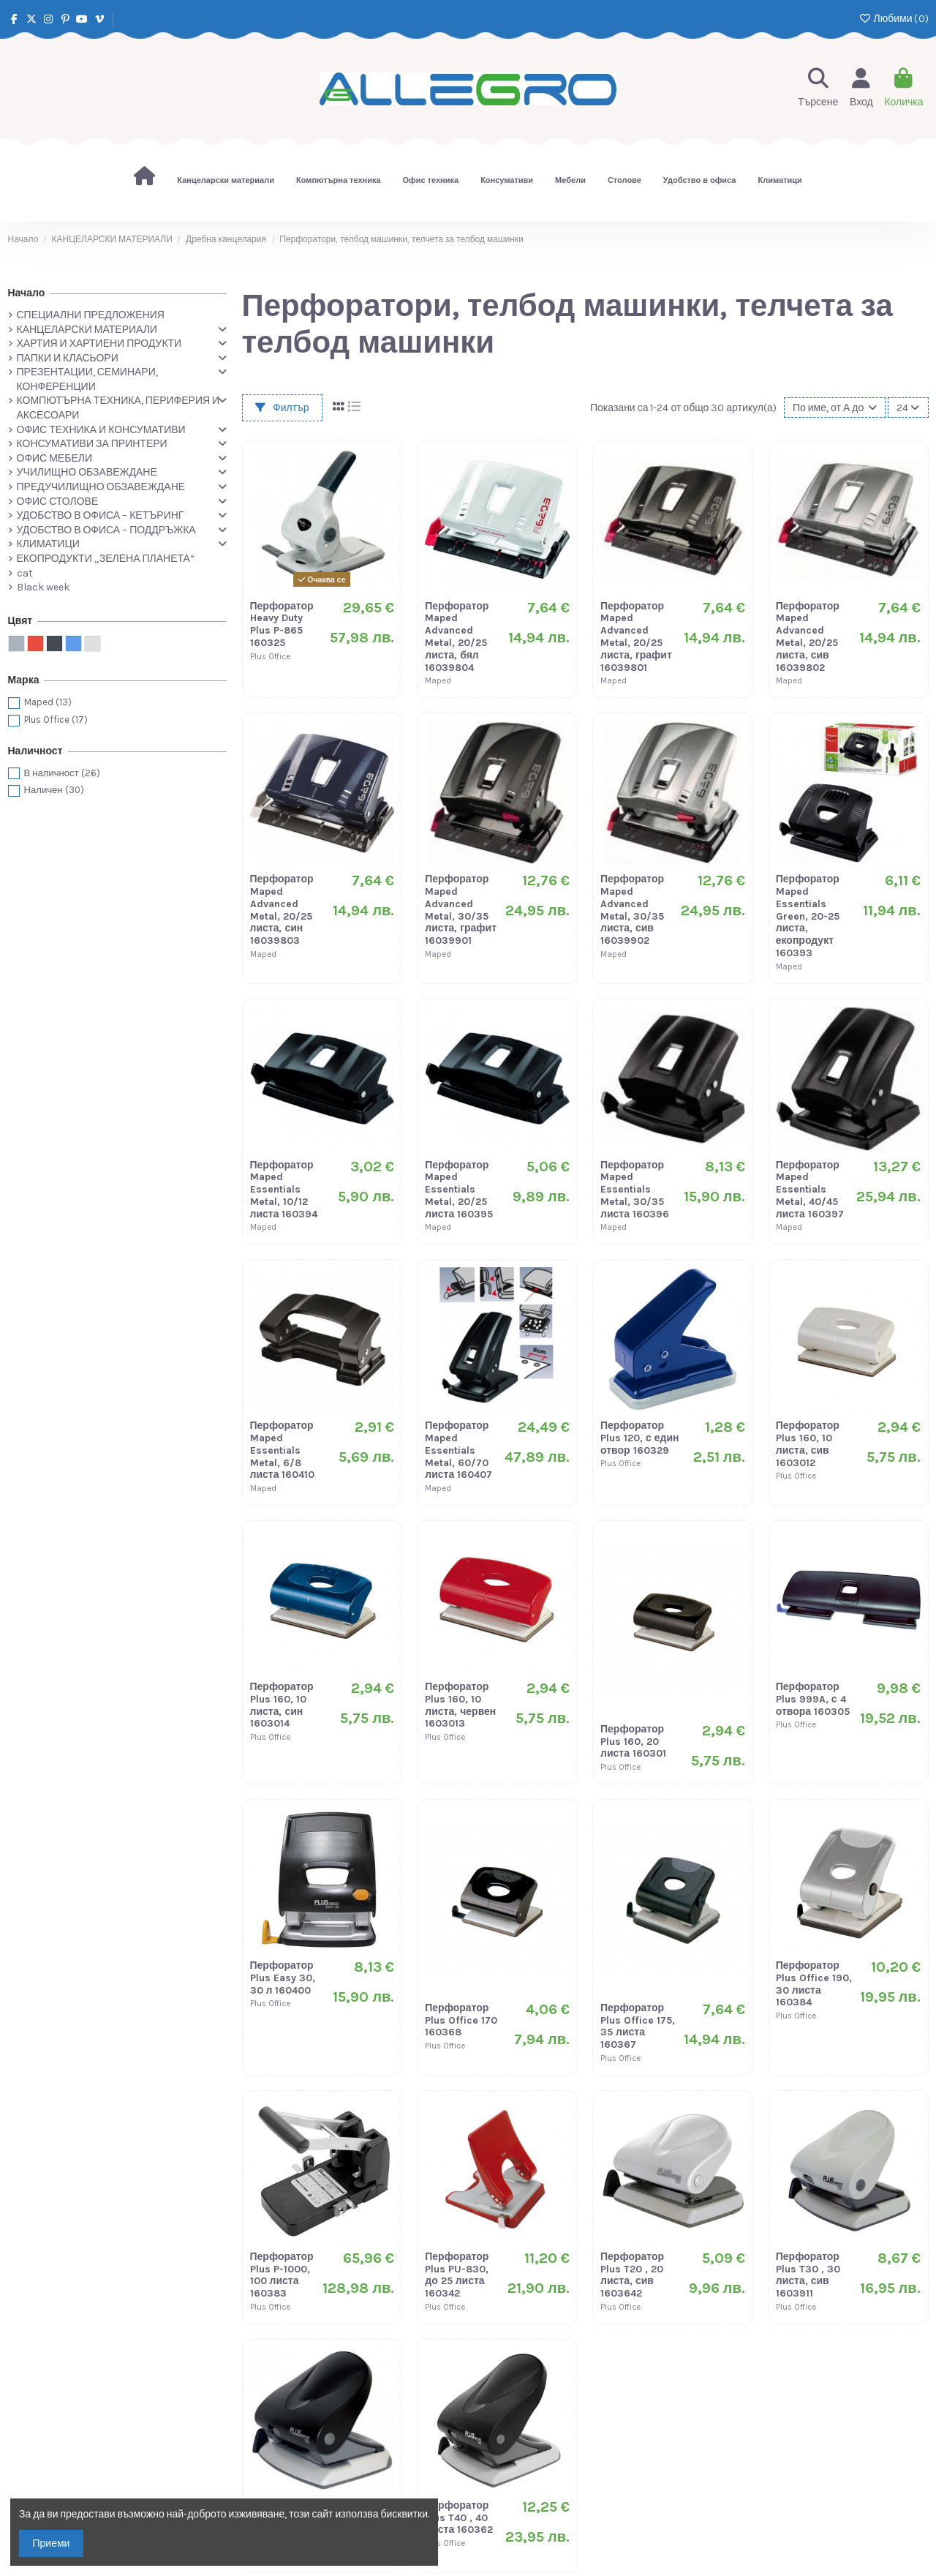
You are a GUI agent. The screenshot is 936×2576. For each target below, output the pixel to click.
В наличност (62, 772)
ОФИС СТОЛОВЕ (58, 501)
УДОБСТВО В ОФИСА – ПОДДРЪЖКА (106, 530)
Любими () (893, 18)
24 (908, 408)
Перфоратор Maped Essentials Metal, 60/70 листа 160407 (458, 1450)
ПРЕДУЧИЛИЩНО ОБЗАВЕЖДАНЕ (101, 487)
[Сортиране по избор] (835, 407)
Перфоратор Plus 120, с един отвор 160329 (639, 1438)
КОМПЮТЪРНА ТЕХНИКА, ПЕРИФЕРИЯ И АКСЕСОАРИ (118, 407)
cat (25, 573)
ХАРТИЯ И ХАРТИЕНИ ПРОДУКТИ (99, 343)
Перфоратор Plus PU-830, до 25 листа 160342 (456, 2274)
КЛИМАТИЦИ (48, 544)
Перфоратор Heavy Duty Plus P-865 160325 (282, 624)
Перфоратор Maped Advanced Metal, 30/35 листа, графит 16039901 (461, 910)
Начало (26, 293)
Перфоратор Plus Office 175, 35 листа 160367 (637, 2026)
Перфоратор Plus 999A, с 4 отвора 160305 (813, 1699)
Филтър (282, 408)
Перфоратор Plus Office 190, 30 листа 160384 (814, 1983)
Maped (48, 701)
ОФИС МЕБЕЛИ (54, 458)
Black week (43, 587)
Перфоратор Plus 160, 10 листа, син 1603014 (282, 1705)
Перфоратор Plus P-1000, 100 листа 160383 (282, 2274)
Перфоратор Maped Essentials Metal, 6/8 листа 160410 (282, 1450)
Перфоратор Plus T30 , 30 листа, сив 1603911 (808, 2274)
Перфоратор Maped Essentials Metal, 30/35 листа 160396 (634, 1189)
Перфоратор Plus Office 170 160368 (461, 2020)
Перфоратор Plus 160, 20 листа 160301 (633, 1741)
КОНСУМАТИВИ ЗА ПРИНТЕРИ (92, 444)
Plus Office (56, 719)
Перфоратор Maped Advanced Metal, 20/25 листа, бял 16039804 (456, 637)
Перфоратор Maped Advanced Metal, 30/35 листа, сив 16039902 (632, 910)
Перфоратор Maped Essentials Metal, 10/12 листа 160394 (284, 1189)
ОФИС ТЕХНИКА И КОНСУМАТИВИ (101, 430)
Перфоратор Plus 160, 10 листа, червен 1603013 (460, 1705)
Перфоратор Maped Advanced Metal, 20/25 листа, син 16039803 (282, 910)
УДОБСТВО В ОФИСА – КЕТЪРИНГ (100, 515)
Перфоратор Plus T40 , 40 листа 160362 (459, 2517)
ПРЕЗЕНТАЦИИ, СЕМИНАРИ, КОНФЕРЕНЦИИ (87, 379)
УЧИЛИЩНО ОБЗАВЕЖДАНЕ (87, 472)
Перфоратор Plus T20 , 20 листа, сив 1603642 (632, 2274)
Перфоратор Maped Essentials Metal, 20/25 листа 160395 (459, 1189)
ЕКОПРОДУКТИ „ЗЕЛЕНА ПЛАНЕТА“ (106, 558)
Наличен (54, 789)
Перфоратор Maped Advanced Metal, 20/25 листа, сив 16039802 (807, 637)
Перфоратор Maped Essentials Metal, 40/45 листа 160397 (810, 1189)
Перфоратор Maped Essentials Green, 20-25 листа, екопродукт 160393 (807, 916)
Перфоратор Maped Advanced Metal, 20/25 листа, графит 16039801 (636, 637)
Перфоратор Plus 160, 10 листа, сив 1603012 (807, 1443)
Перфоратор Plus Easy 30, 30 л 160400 (282, 1978)
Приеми (51, 2543)
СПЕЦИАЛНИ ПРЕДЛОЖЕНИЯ (91, 315)
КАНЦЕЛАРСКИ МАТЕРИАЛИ (87, 329)
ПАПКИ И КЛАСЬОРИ (67, 358)
